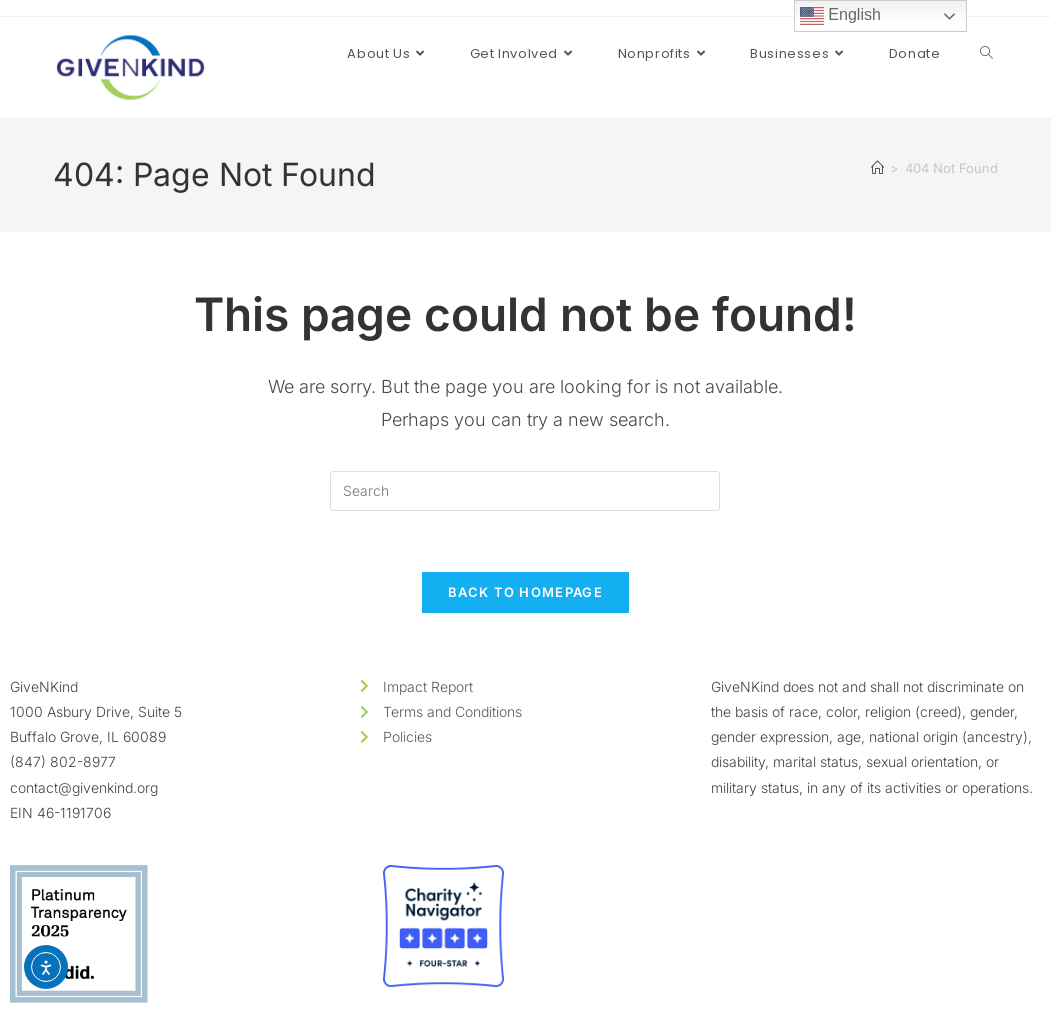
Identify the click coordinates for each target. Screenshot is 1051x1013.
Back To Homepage (525, 592)
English (840, 16)
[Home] (877, 168)
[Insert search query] (525, 491)
